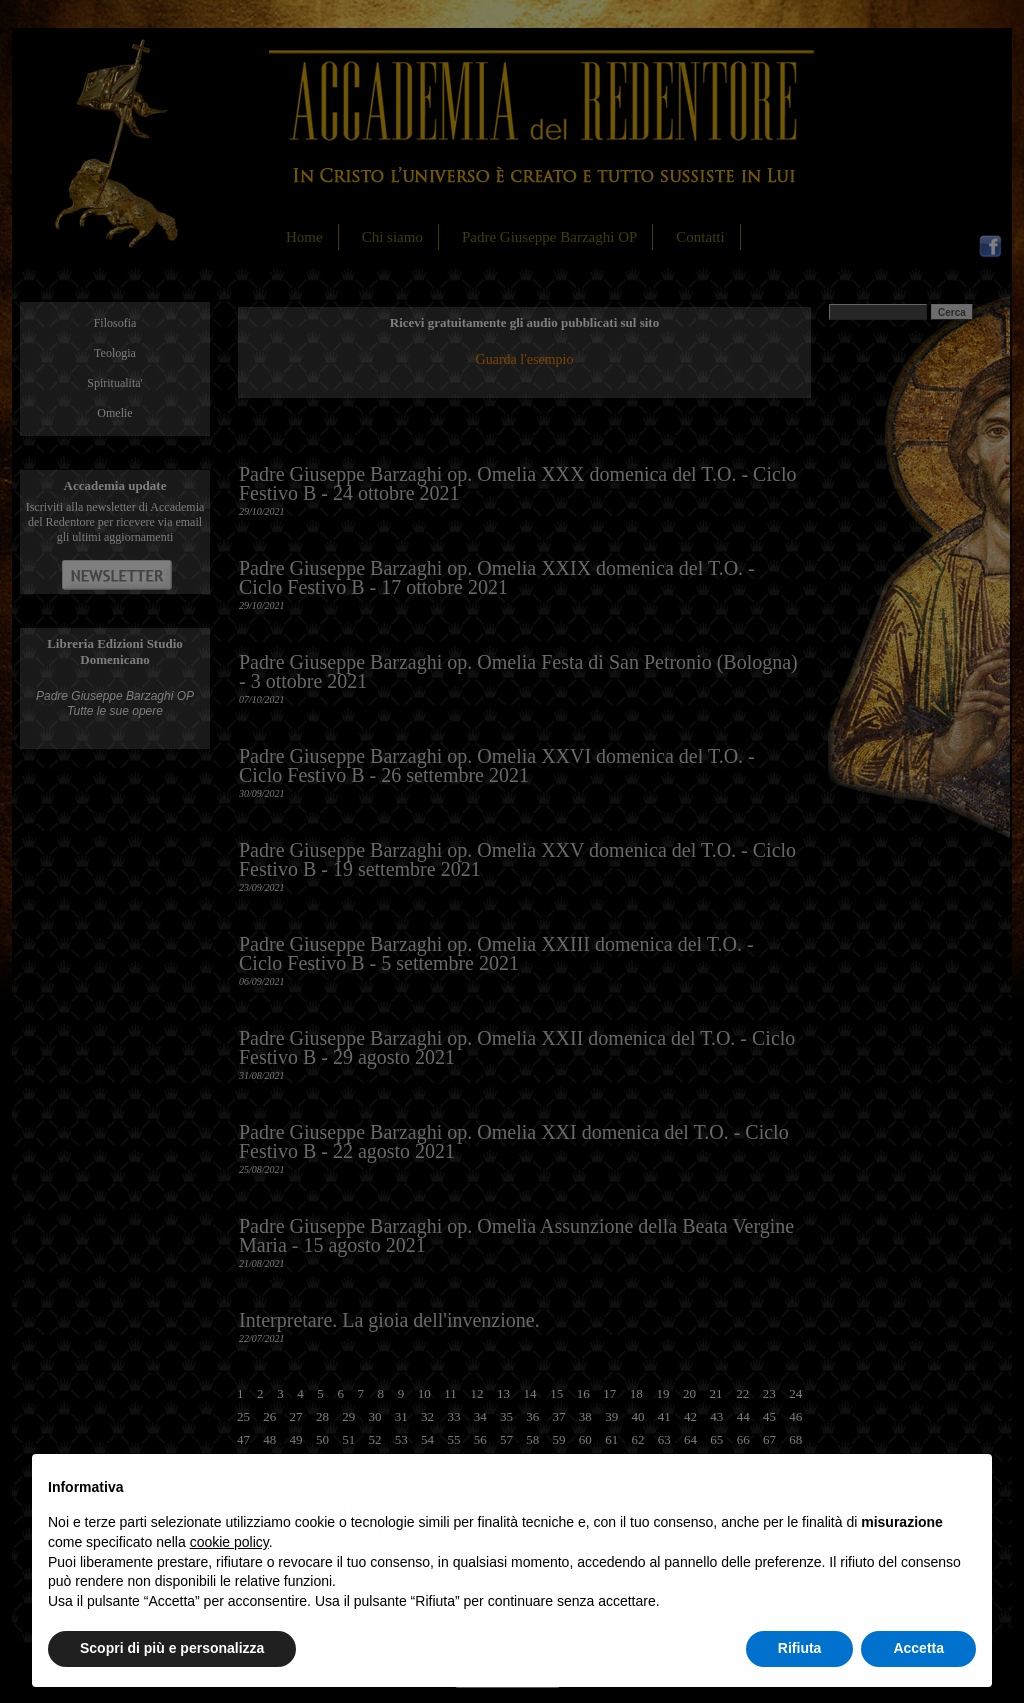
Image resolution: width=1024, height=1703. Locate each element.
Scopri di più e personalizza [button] (172, 1648)
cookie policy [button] (229, 1542)
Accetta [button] (918, 1648)
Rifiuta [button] (800, 1648)
